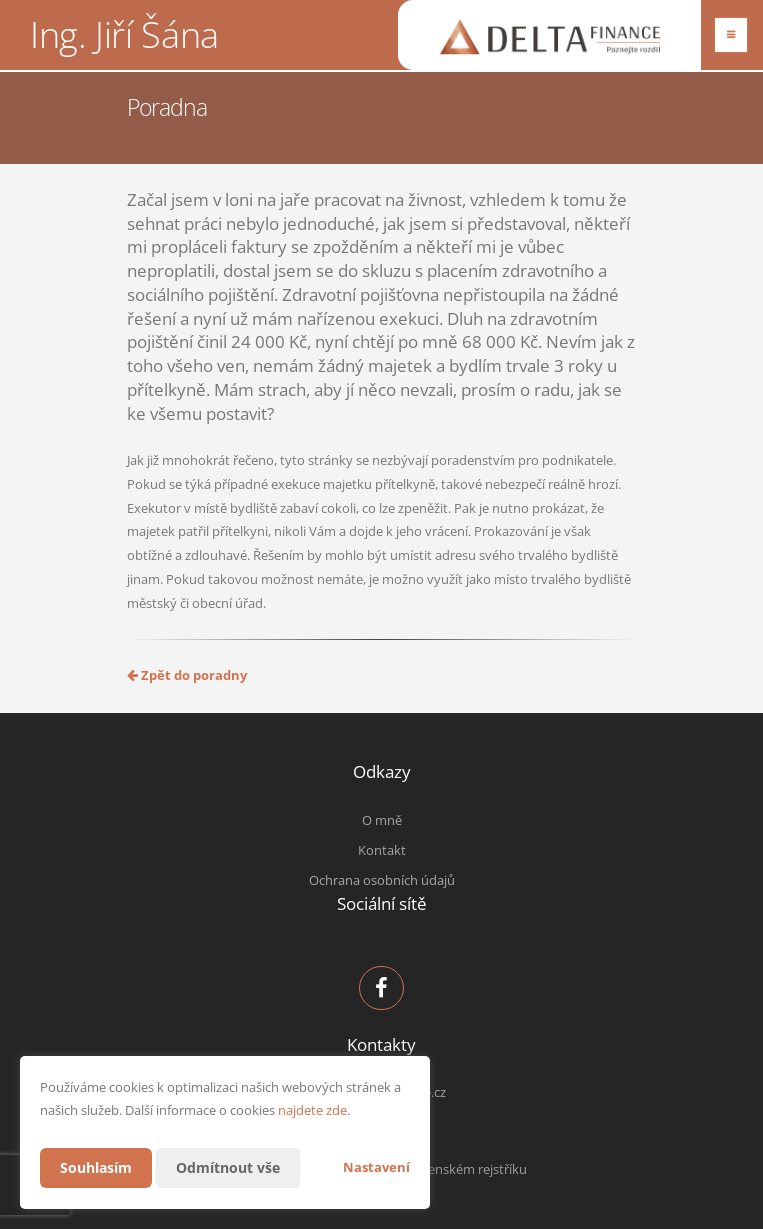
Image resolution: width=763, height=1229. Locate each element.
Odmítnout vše (228, 1167)
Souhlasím (96, 1167)
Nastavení (376, 1167)
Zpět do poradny (187, 675)
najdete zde (312, 1110)
